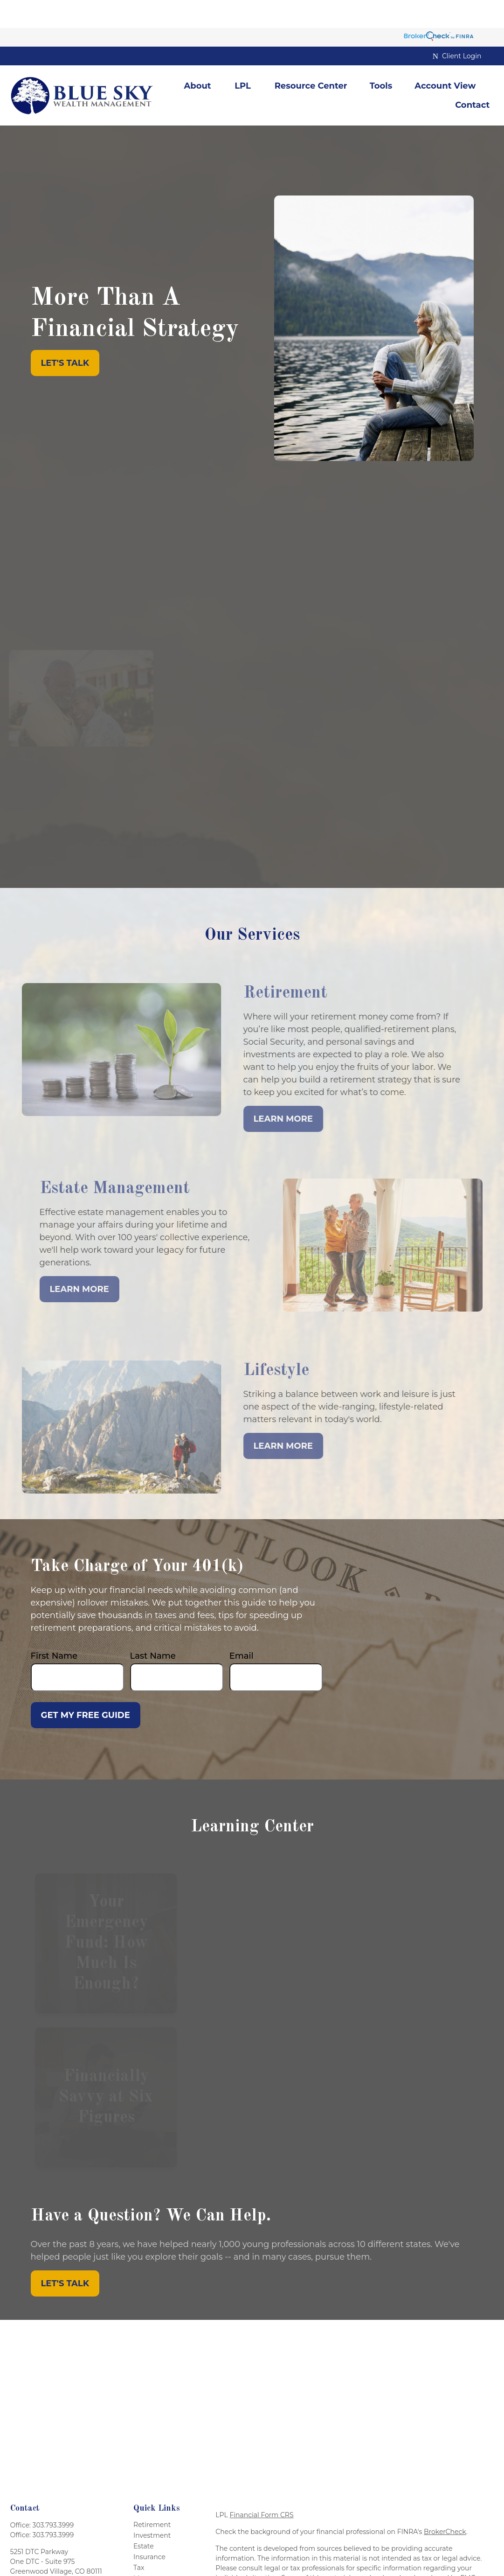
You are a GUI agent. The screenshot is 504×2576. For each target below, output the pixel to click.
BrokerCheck (445, 2503)
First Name (54, 1628)
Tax (138, 2539)
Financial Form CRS (261, 2487)
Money (144, 2550)
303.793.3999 (53, 2497)
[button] (197, 57)
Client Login (457, 28)
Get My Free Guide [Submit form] (85, 1687)
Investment (152, 2507)
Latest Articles (156, 2572)
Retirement (152, 2496)
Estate (143, 2518)
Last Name (153, 1628)
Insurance (149, 2529)
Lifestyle (146, 2561)
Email (241, 1628)
